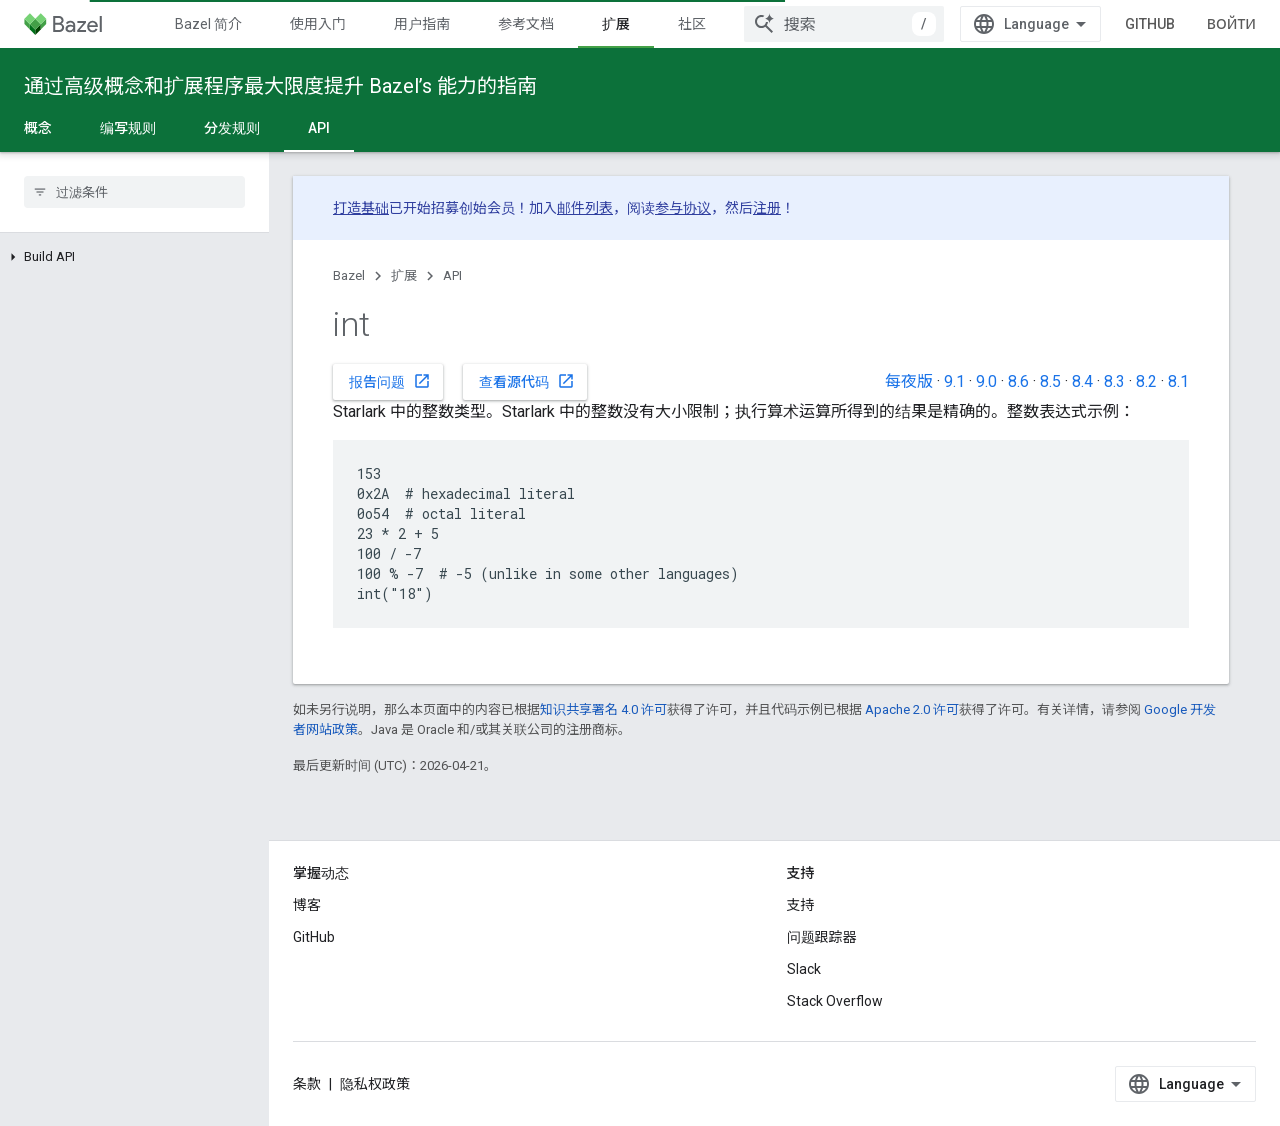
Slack (804, 969)
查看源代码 (527, 381)
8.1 (1178, 381)
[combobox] (844, 24)
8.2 (1146, 381)
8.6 (1018, 381)
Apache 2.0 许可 (912, 709)
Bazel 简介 (208, 24)
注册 (767, 208)
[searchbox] (134, 192)
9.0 (986, 381)
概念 (38, 128)
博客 (307, 905)
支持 (801, 905)
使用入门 (318, 24)
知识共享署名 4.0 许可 (603, 709)
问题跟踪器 (822, 937)
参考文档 (526, 24)
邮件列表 (585, 208)
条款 (307, 1084)
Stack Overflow (835, 1001)
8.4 (1082, 381)
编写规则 (128, 128)
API (452, 275)
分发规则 (232, 128)
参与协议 (683, 208)
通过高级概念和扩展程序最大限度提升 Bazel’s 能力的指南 (280, 86)
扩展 (404, 275)
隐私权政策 (375, 1084)
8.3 (1114, 381)
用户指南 (422, 24)
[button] (134, 257)
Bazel (349, 275)
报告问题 (390, 381)
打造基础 (361, 208)
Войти (1231, 24)
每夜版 (909, 381)
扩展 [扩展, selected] (616, 24)
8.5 (1050, 381)
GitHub (1150, 24)
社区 (692, 24)
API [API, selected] (319, 128)
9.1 (954, 381)
